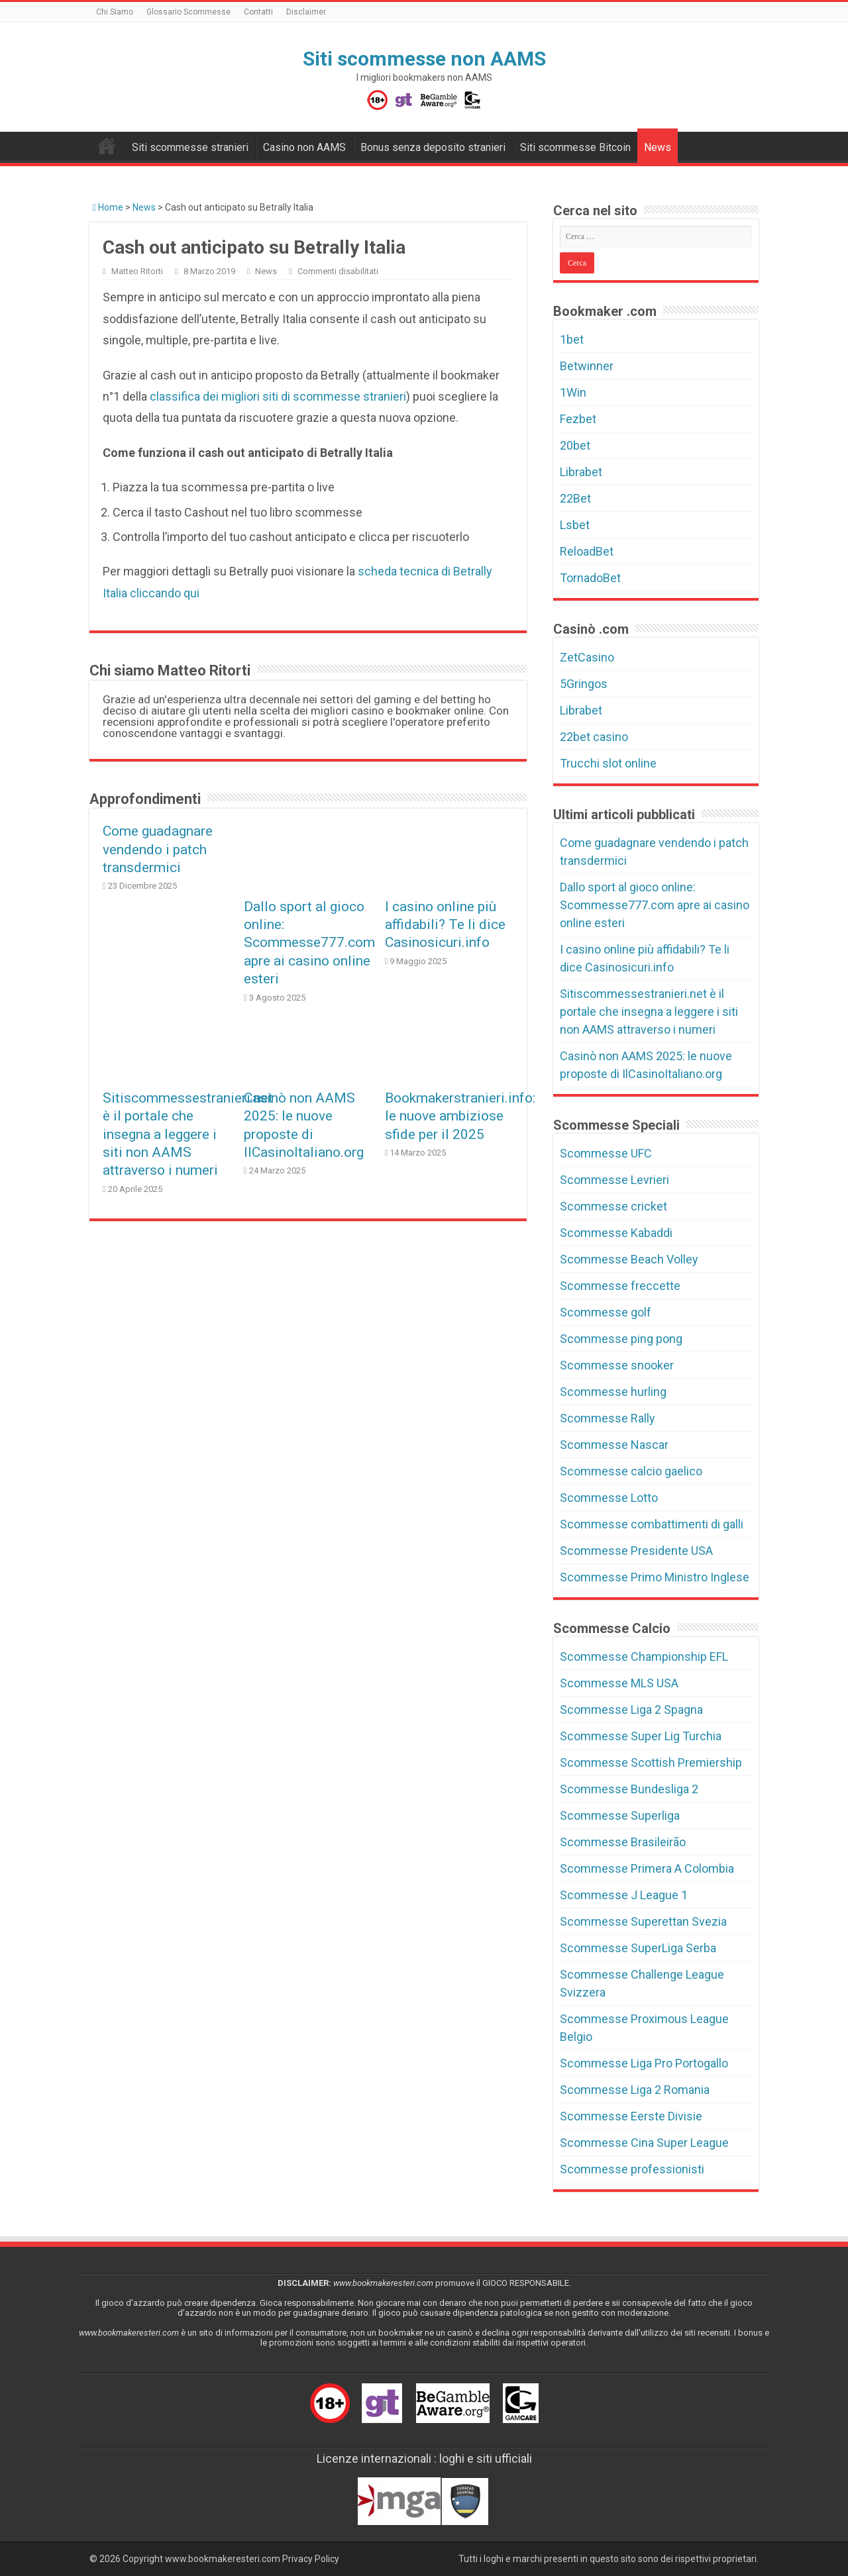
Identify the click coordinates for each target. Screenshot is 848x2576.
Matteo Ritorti (137, 271)
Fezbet (578, 419)
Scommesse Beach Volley (629, 1259)
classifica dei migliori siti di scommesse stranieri (278, 396)
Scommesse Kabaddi (616, 1233)
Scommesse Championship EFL (644, 1656)
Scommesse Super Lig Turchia (640, 1736)
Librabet (581, 472)
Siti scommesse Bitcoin (575, 147)
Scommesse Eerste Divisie (631, 2116)
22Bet (575, 498)
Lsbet (575, 525)
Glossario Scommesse (188, 12)
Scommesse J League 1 (624, 1895)
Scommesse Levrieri (614, 1180)
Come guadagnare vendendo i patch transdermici (158, 848)
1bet (572, 339)
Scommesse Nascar (614, 1445)
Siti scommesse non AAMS (424, 58)
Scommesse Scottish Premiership (651, 1762)
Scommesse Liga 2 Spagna (631, 1709)
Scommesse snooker (617, 1365)
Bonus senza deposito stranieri (432, 147)
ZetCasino (587, 657)
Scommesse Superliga (620, 1815)
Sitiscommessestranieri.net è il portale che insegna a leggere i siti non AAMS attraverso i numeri (188, 1134)
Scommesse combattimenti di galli (651, 1524)
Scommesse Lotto (609, 1498)
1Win (573, 392)
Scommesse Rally (607, 1418)
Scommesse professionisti (632, 2169)
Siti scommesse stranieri (190, 147)
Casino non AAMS (304, 147)
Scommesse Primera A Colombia (647, 1868)
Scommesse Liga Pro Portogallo (644, 2063)
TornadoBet (590, 578)
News (657, 147)
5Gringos (584, 684)
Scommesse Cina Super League (644, 2143)
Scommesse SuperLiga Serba (638, 1948)
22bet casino (594, 737)
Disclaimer (306, 12)
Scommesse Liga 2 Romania (635, 2090)
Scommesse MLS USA (619, 1683)
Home (108, 207)
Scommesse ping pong (621, 1339)
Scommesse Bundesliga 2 (629, 1789)
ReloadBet (586, 551)
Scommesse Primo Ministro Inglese (654, 1577)
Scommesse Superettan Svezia (643, 1921)
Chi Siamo (114, 12)
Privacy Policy (310, 2558)
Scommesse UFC (606, 1153)
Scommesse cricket (613, 1206)
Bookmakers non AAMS (106, 146)
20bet (575, 445)
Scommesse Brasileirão (623, 1842)
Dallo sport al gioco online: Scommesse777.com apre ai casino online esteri (309, 942)
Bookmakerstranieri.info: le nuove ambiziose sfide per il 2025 (460, 1115)
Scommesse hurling (613, 1392)
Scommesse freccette (620, 1286)
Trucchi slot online (608, 763)
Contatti (258, 12)
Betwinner (586, 366)
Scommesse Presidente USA (636, 1551)
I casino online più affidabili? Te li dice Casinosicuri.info (445, 924)
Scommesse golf (605, 1312)
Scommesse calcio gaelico (631, 1471)
